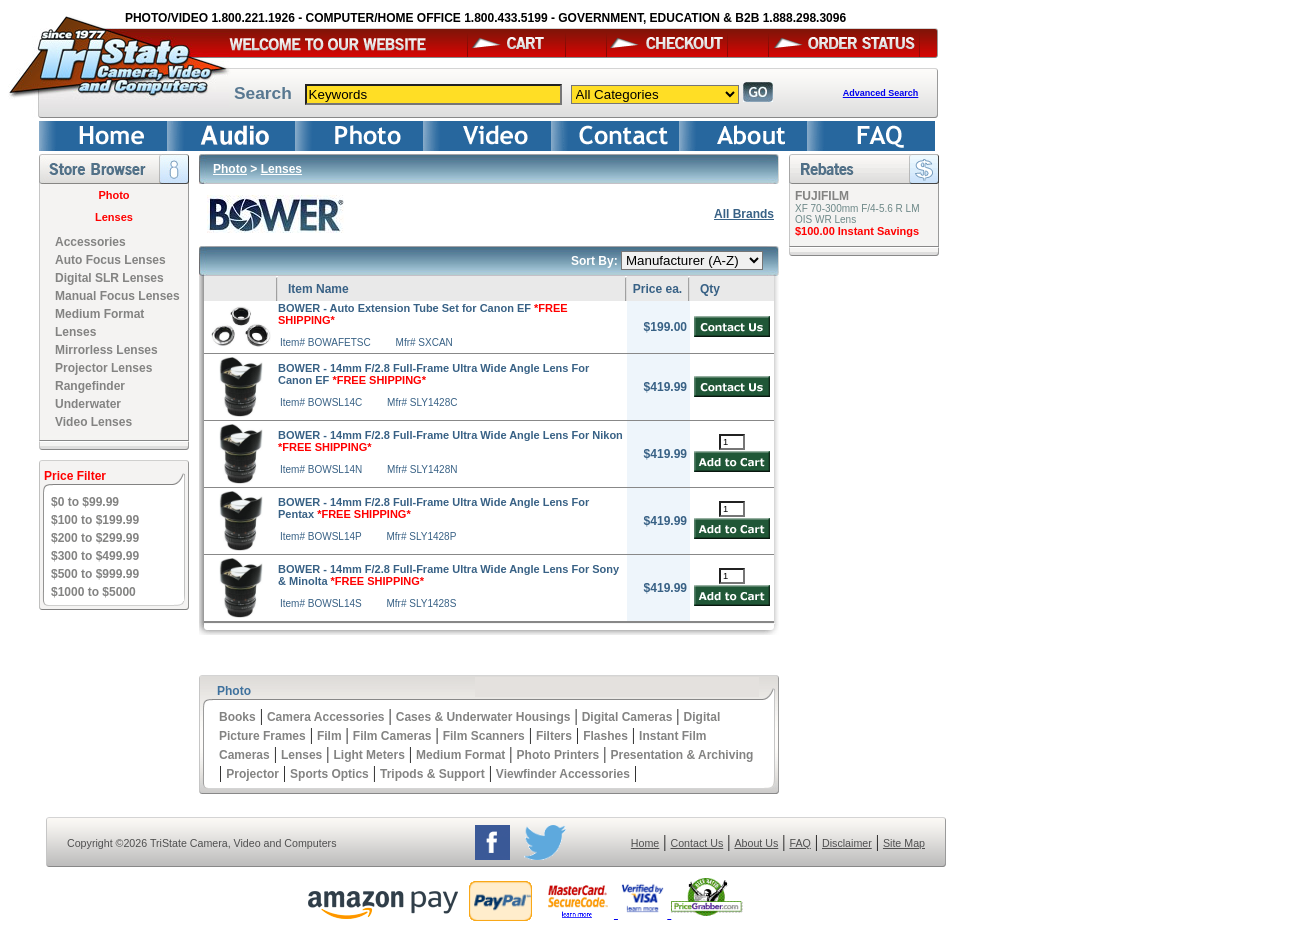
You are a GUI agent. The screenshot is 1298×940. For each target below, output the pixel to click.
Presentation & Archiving (681, 755)
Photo (113, 195)
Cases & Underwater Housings (483, 717)
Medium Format (460, 755)
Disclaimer (847, 843)
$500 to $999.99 (95, 574)
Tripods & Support (432, 774)
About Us (756, 843)
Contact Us (697, 843)
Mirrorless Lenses (106, 350)
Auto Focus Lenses (110, 260)
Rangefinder (90, 386)
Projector (252, 774)
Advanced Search (881, 93)
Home (645, 843)
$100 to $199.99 (95, 520)
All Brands (744, 214)
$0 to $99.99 (85, 502)
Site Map (904, 843)
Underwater (88, 404)
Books (237, 717)
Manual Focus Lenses (117, 296)
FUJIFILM (822, 196)
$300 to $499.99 (95, 556)
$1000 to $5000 (93, 592)
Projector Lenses (103, 368)
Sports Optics (329, 774)
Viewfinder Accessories (563, 774)
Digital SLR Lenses (109, 278)
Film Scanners (484, 736)
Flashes (605, 736)
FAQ (799, 843)
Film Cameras (392, 736)
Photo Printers (558, 755)
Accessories (90, 242)
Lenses (114, 217)
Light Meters (368, 755)
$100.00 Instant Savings (857, 231)
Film (329, 736)
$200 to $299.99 (95, 538)
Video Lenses (93, 422)
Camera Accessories (326, 717)
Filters (554, 736)
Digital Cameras (627, 717)
